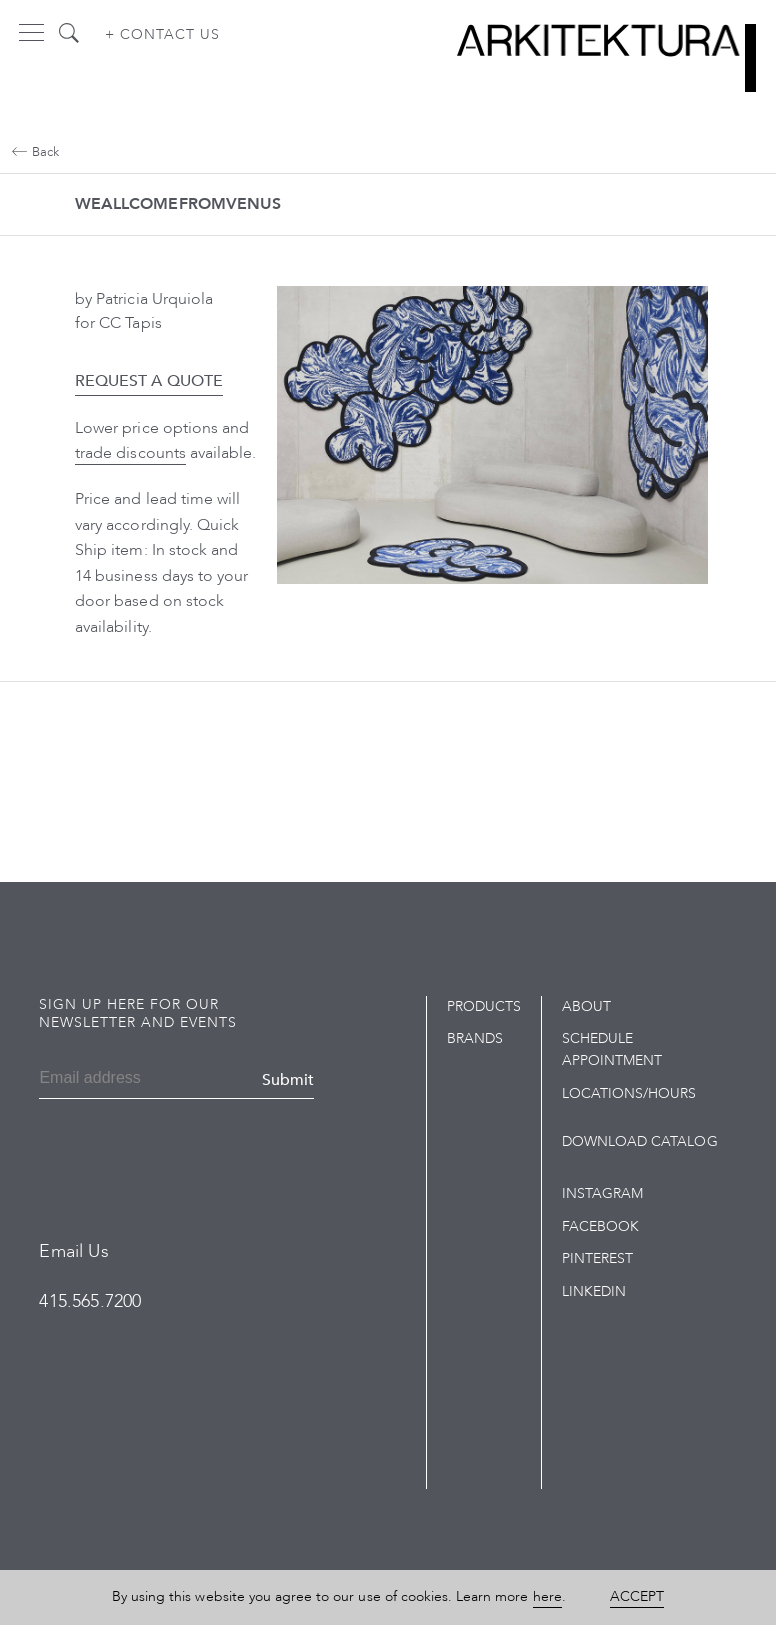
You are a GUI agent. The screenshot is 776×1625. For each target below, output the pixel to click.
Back (35, 152)
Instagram (602, 1193)
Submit (288, 1080)
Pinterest (597, 1258)
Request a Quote (149, 381)
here (547, 1596)
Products (484, 1006)
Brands (475, 1038)
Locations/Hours (629, 1093)
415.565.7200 (90, 1301)
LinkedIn (594, 1291)
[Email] (100, 1080)
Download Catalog (640, 1141)
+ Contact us (162, 34)
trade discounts (130, 453)
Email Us (73, 1251)
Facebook (600, 1226)
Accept (637, 1596)
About (586, 1006)
